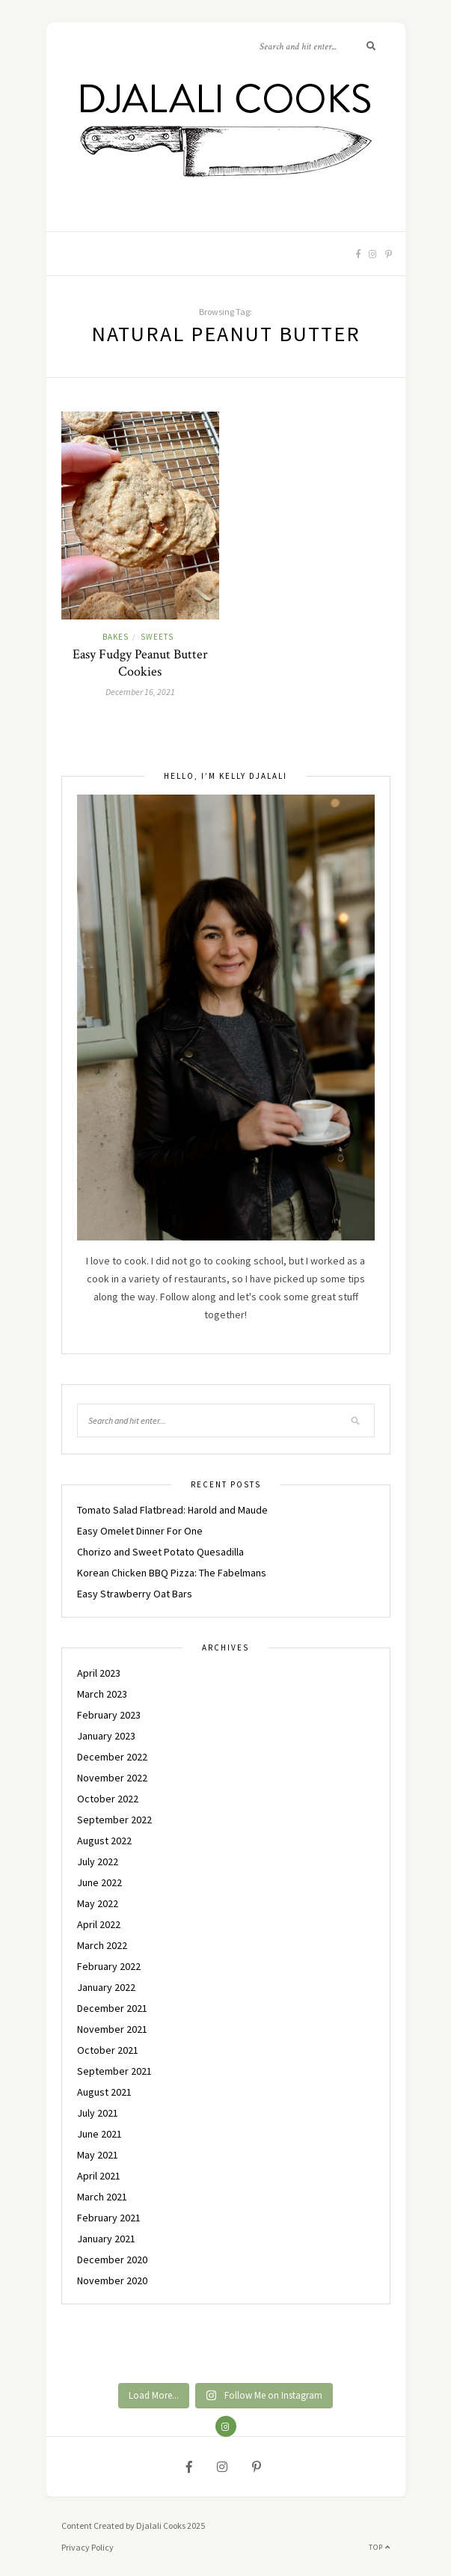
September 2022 (114, 1819)
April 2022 (98, 1924)
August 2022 (104, 1840)
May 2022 (97, 1903)
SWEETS (157, 636)
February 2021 (109, 2217)
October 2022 (107, 1798)
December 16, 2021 (140, 691)
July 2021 (97, 2113)
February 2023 (109, 1715)
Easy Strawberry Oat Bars (134, 1593)
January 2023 (106, 1736)
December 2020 (112, 2259)
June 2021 (99, 2134)
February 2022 (109, 1966)
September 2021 (114, 2071)
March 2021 (102, 2196)
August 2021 (104, 2092)
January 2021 (106, 2238)
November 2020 (112, 2280)
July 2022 (97, 1861)
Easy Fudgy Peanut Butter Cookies (140, 663)
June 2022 (99, 1882)
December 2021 (112, 2008)
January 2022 (106, 1987)
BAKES (115, 636)
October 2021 (107, 2050)
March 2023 (102, 1694)
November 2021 (112, 2029)
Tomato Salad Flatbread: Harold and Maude (172, 1510)
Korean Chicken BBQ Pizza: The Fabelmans (171, 1572)
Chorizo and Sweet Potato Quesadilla (160, 1551)
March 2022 (102, 1945)
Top (379, 2547)
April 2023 (98, 1673)
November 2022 (112, 1777)
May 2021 (97, 2155)
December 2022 (112, 1756)
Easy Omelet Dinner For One (140, 1531)
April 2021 (98, 2175)
